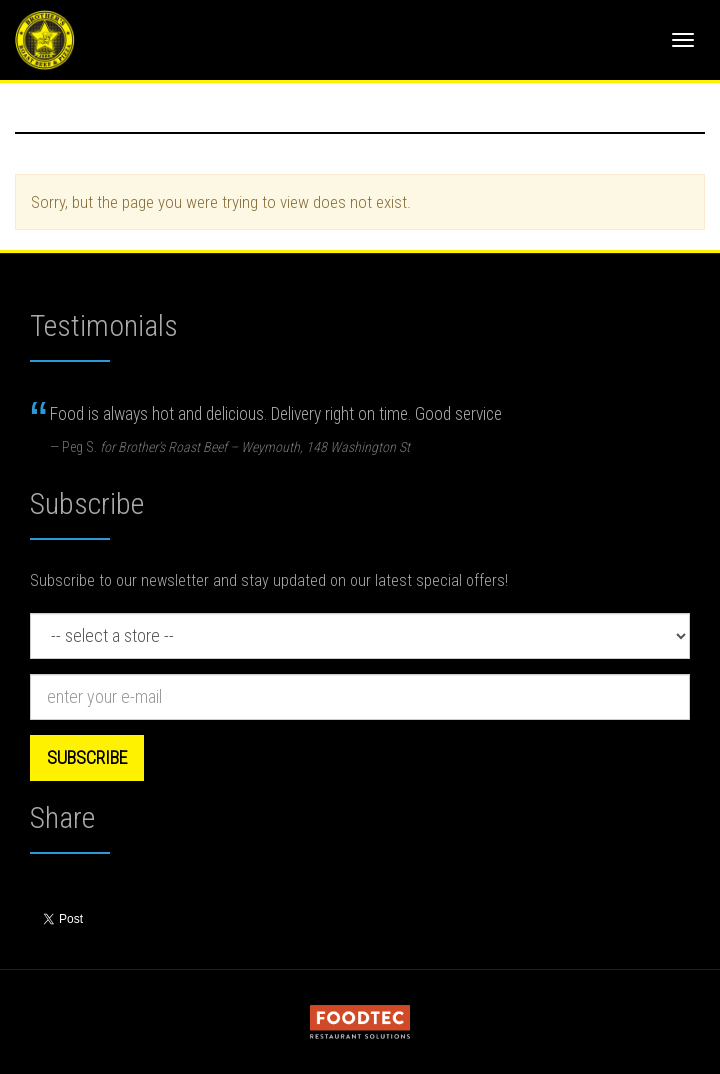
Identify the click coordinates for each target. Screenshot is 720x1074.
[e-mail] (360, 697)
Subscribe (87, 757)
